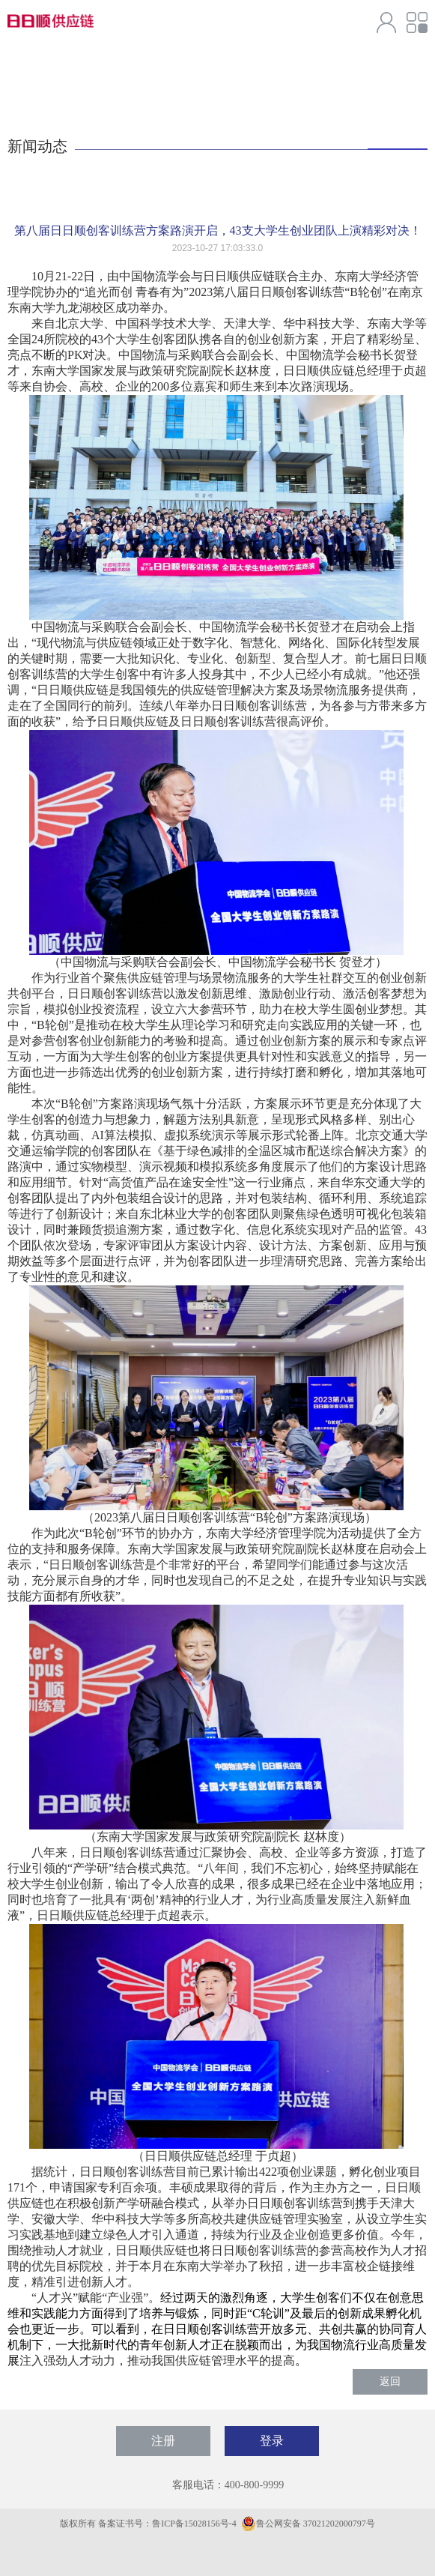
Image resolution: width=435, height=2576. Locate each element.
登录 (272, 2440)
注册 (163, 2440)
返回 (390, 2381)
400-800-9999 (254, 2485)
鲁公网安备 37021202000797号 (308, 2523)
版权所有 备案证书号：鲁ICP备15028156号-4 (149, 2523)
